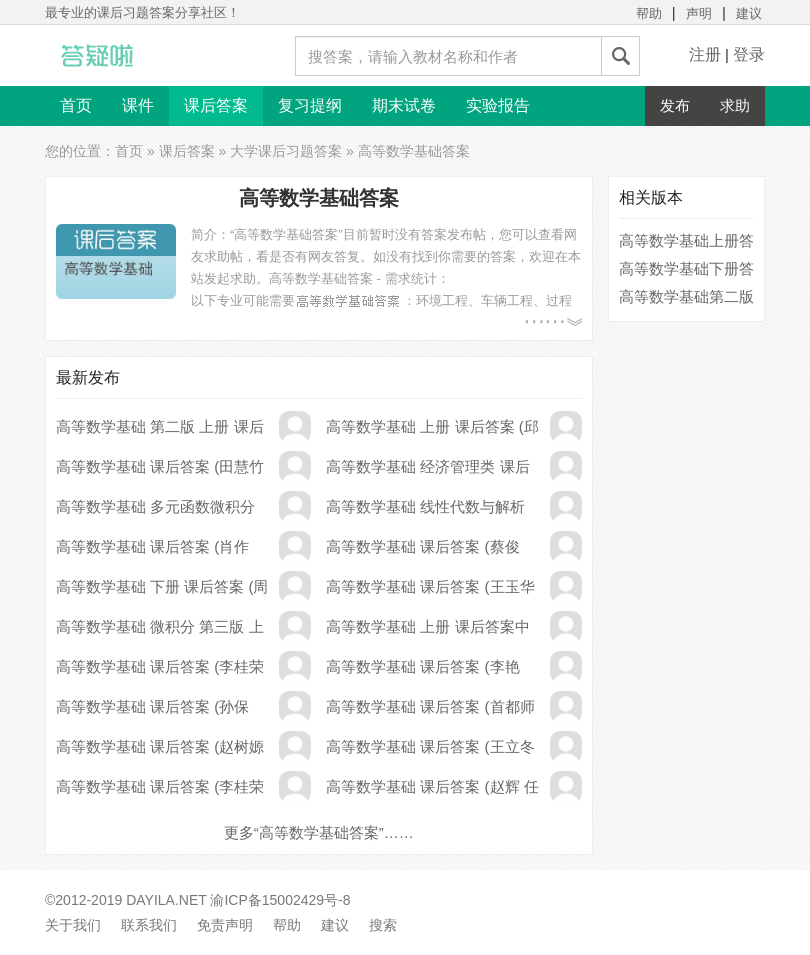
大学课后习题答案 (286, 151)
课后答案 (216, 105)
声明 (699, 13)
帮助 (649, 13)
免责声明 (225, 925)
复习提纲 (310, 105)
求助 (735, 105)
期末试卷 (404, 105)
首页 (76, 105)
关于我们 (73, 925)
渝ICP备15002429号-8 (280, 900)
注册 (705, 54)
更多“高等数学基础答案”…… (319, 832)
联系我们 (149, 925)
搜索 (383, 925)
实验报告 (498, 105)
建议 (749, 13)
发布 (675, 105)
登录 (749, 54)
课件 (138, 105)
